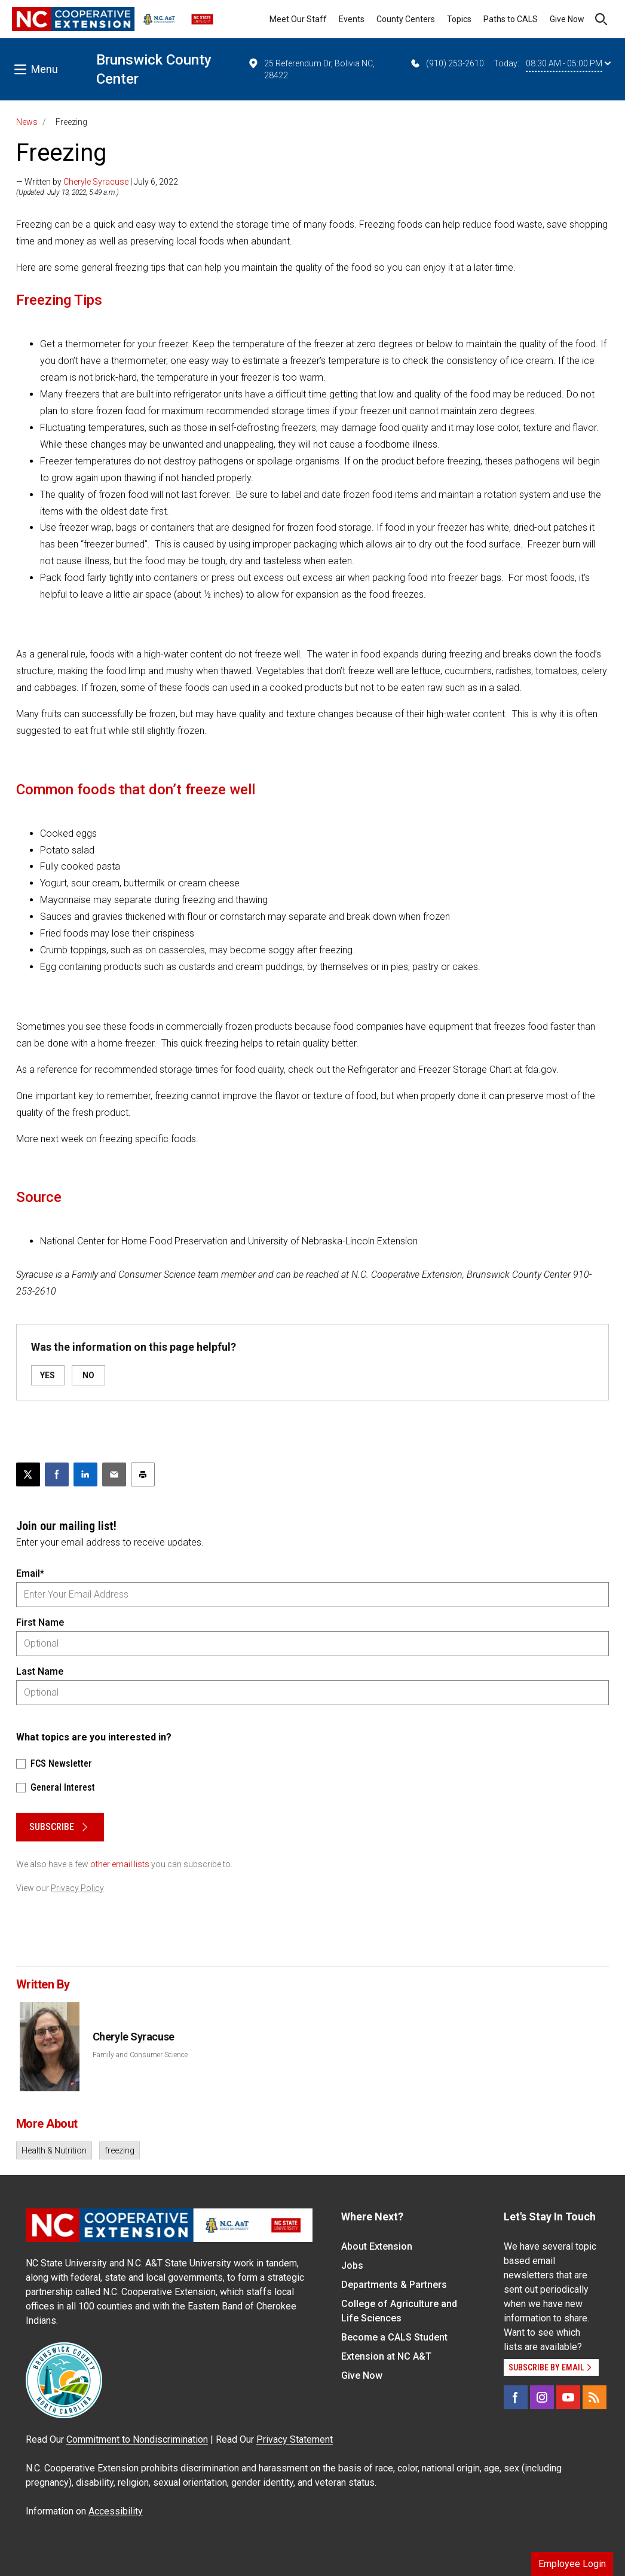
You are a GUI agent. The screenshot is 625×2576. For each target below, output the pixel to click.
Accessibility (115, 2511)
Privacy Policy (77, 1888)
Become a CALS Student (394, 2337)
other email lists (119, 1864)
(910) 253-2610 (446, 63)
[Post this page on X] (28, 1474)
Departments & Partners (394, 2284)
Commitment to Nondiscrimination (137, 2439)
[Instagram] (542, 2397)
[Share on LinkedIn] (85, 1474)
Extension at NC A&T (386, 2356)
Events (351, 19)
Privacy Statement (294, 2439)
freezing (119, 2150)
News (27, 122)
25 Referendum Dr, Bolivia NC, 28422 (311, 68)
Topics (459, 19)
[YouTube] (568, 2397)
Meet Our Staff (298, 19)
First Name (40, 1622)
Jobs (352, 2265)
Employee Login (572, 2563)
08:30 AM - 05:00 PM (568, 63)
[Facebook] (516, 2397)
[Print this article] (143, 1474)
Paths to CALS (510, 19)
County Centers (405, 19)
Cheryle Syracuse (95, 181)
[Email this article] (114, 1474)
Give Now (567, 19)
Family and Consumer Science (140, 2055)
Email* (30, 1573)
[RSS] (594, 2397)
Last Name (39, 1671)
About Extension (376, 2246)
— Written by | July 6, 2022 (97, 181)
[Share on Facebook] (57, 1474)
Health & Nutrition (54, 2150)
